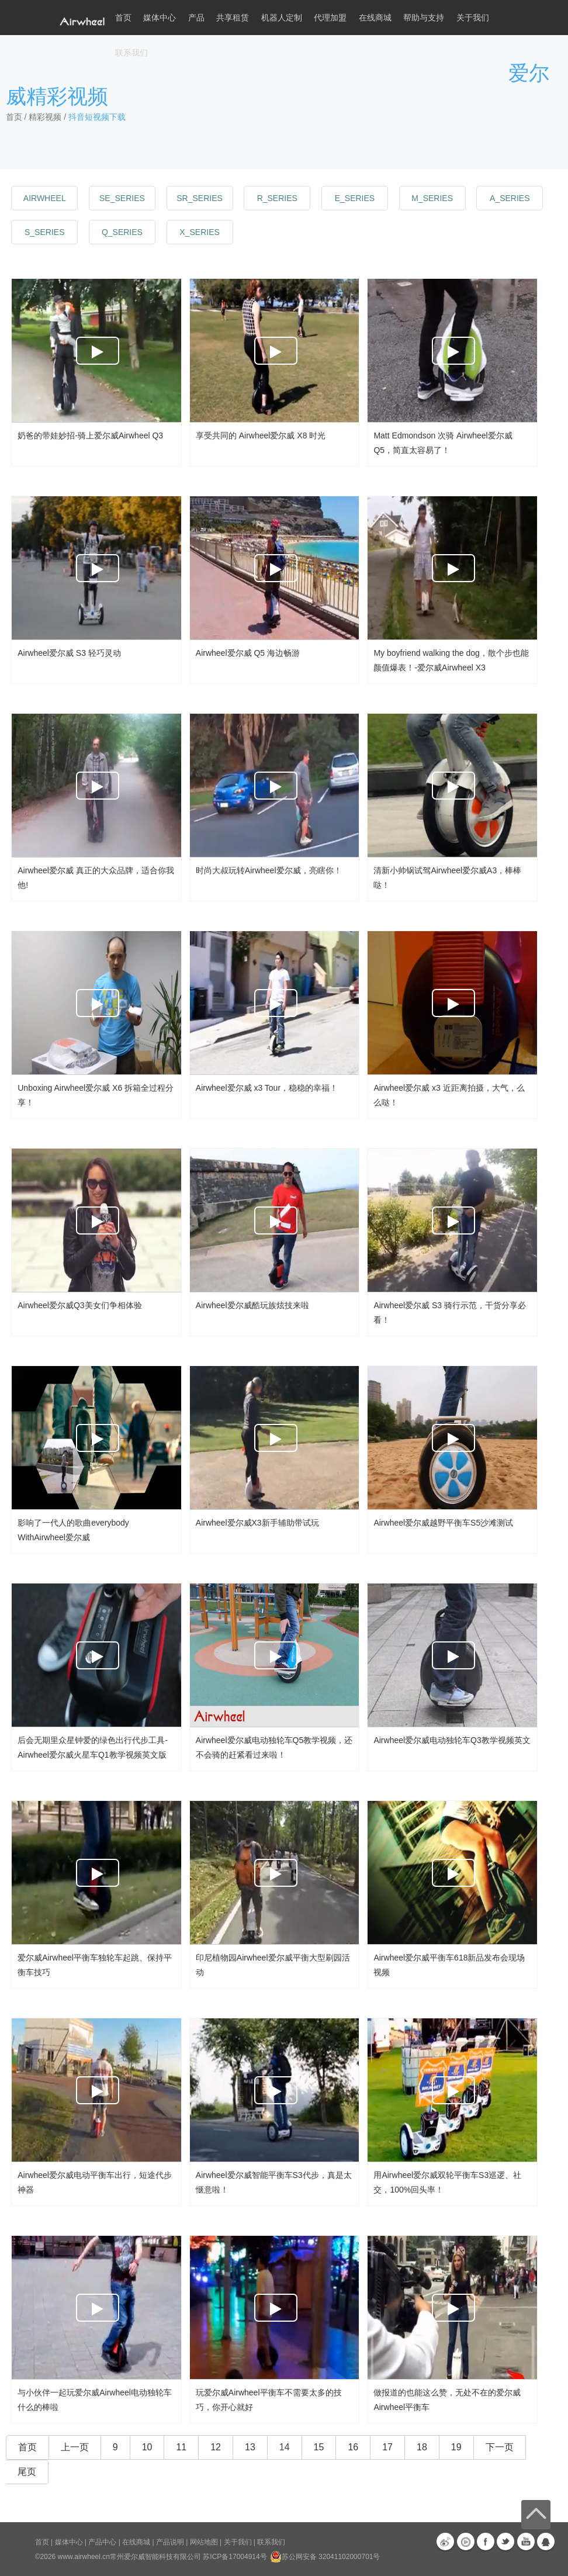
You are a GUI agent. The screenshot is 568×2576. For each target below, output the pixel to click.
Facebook (485, 2541)
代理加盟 (330, 17)
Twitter (505, 2541)
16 (353, 2447)
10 (147, 2447)
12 (215, 2447)
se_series (122, 198)
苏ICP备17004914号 (234, 2557)
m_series (432, 198)
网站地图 (204, 2542)
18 (422, 2447)
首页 (123, 17)
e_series (355, 198)
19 (456, 2447)
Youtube (526, 2541)
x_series (199, 232)
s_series (44, 232)
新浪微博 (445, 2541)
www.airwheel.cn (84, 2557)
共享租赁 (232, 17)
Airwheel (44, 198)
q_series (122, 232)
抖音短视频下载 (97, 117)
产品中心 (102, 2542)
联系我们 (131, 52)
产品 (196, 17)
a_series (509, 198)
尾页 (27, 2472)
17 (387, 2447)
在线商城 (136, 2542)
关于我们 (238, 2542)
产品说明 (170, 2542)
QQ (546, 2541)
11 (181, 2447)
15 (319, 2447)
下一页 (500, 2447)
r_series (277, 198)
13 (250, 2447)
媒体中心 (69, 2542)
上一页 (75, 2447)
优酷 (466, 2541)
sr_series (199, 198)
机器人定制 (281, 17)
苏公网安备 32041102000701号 (325, 2557)
